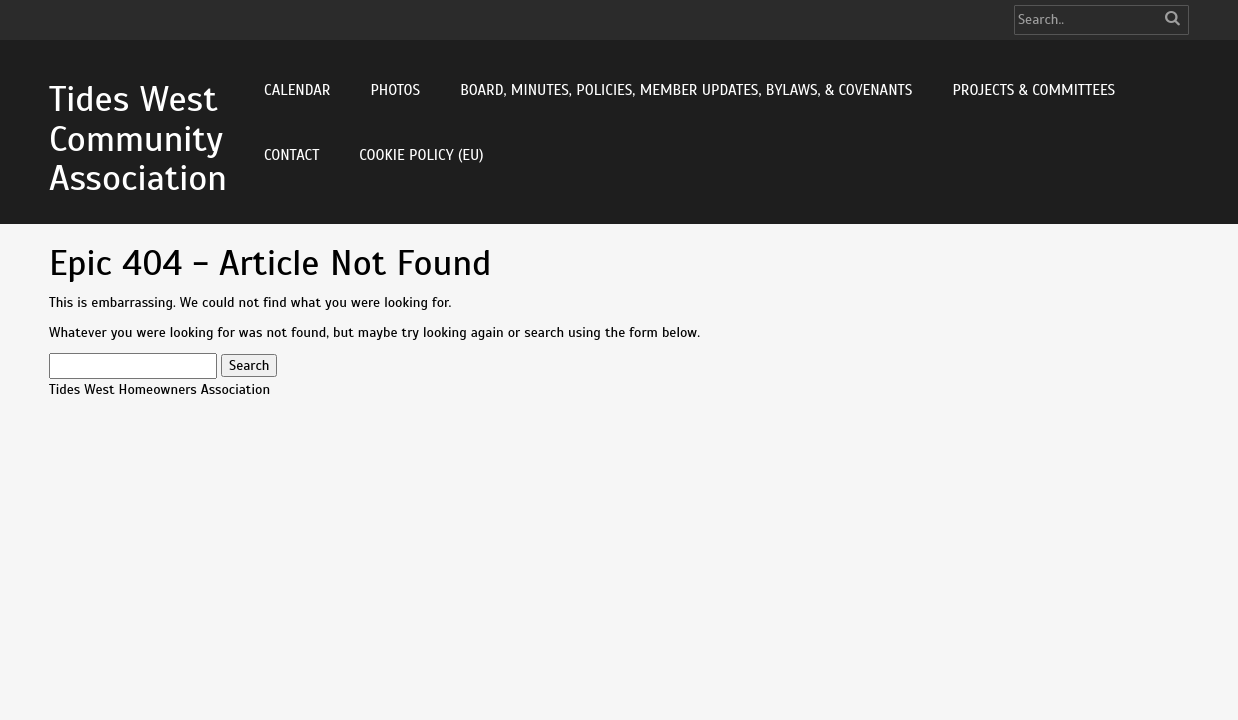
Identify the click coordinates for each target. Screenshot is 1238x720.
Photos (395, 90)
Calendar (297, 90)
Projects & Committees (1033, 90)
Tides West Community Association (138, 138)
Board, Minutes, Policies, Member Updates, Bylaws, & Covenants (686, 90)
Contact (291, 155)
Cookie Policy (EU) (421, 155)
